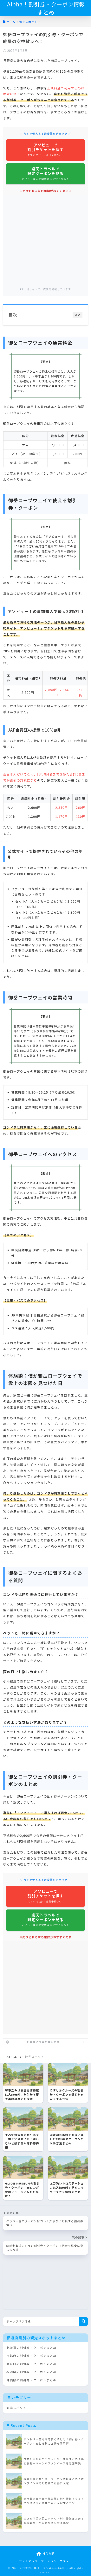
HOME (45, 2553)
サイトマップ (28, 2561)
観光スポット (34, 2056)
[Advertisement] (45, 241)
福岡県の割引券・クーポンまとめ (31, 2372)
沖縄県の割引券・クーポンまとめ (31, 2380)
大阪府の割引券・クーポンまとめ (31, 2364)
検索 (83, 2321)
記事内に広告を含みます (43, 2042)
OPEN (78, 314)
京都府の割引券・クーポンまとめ (31, 2355)
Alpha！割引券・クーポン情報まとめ (46, 8)
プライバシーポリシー (56, 2561)
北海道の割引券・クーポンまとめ (31, 2348)
